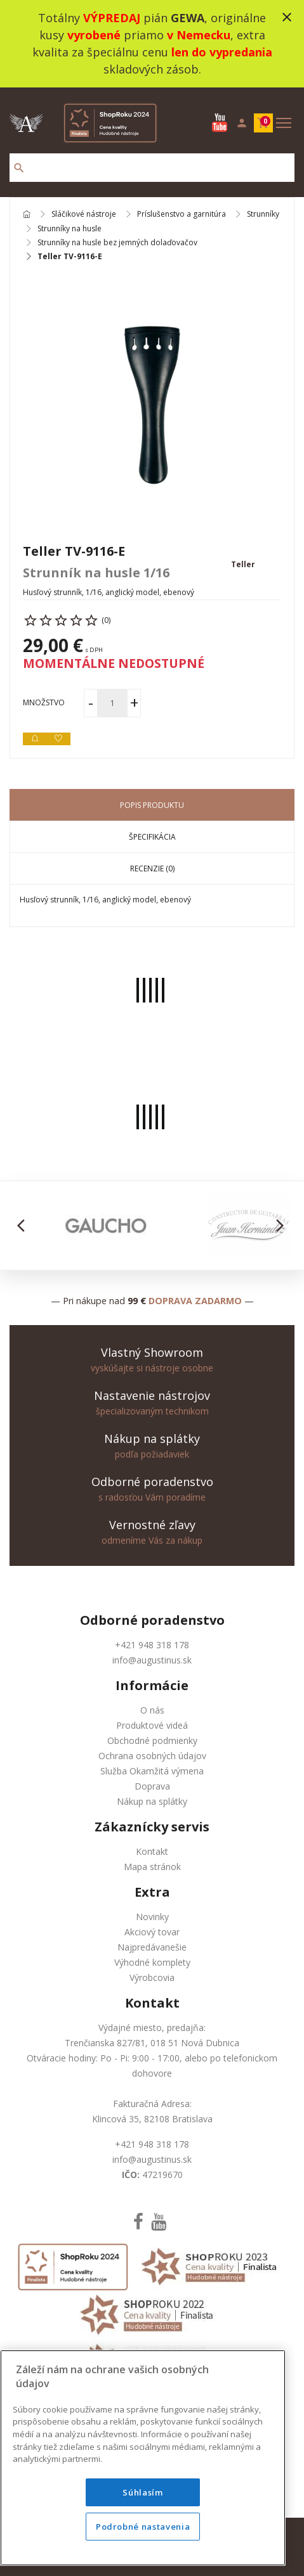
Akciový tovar (152, 1932)
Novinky (152, 1917)
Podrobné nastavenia (143, 2526)
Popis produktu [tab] (152, 805)
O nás (152, 1710)
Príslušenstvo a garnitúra (181, 214)
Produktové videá (152, 1725)
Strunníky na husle (69, 229)
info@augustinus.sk (152, 1660)
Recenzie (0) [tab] (152, 868)
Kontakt (152, 1851)
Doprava (152, 1786)
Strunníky (263, 214)
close (286, 17)
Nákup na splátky (152, 1801)
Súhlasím (142, 2492)
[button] (24, 1226)
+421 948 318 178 (152, 1645)
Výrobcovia (152, 1977)
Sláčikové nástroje (83, 214)
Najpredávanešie (152, 1947)
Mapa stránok (152, 1867)
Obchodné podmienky (152, 1740)
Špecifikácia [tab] (152, 836)
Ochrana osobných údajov (152, 1756)
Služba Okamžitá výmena (152, 1771)
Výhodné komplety (152, 1962)
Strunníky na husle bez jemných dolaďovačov (117, 243)
